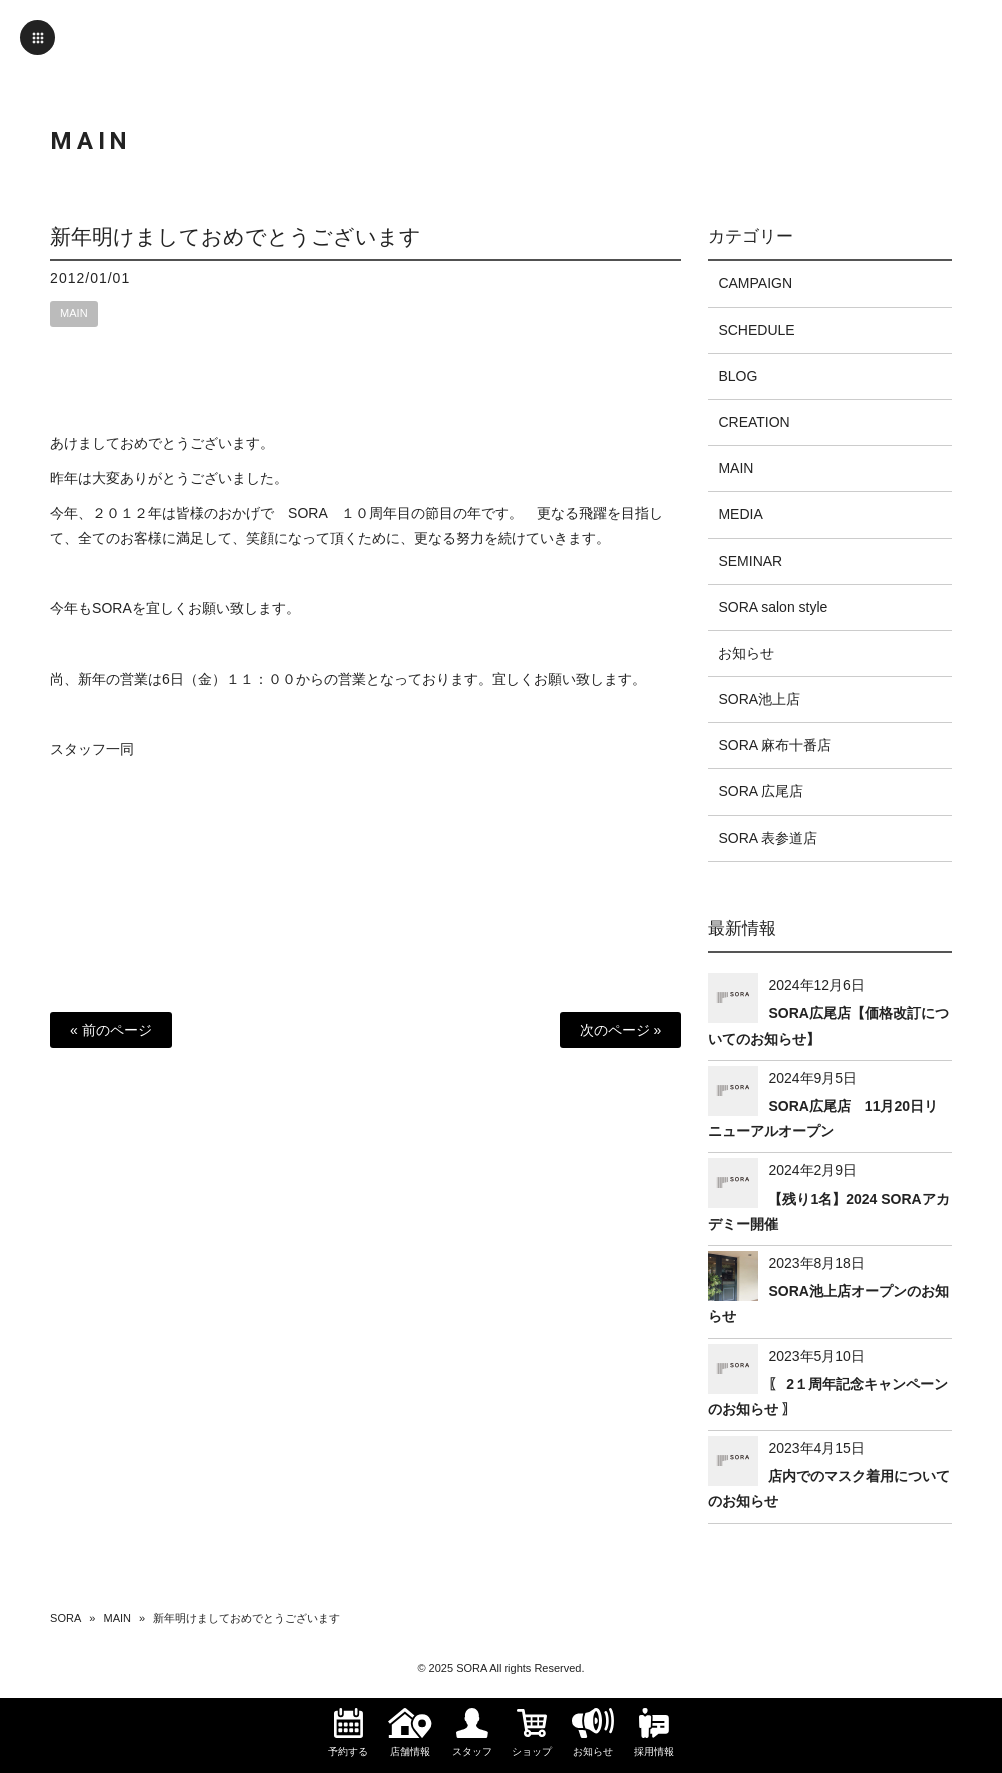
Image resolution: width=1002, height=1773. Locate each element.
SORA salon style (772, 607)
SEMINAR (750, 561)
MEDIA (740, 514)
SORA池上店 (759, 699)
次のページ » (621, 1030)
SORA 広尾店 (760, 791)
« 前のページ (111, 1030)
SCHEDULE (756, 330)
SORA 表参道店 (767, 838)
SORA (65, 1618)
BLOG (737, 376)
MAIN (74, 313)
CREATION (753, 422)
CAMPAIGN (755, 283)
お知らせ (746, 653)
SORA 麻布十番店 (774, 745)
